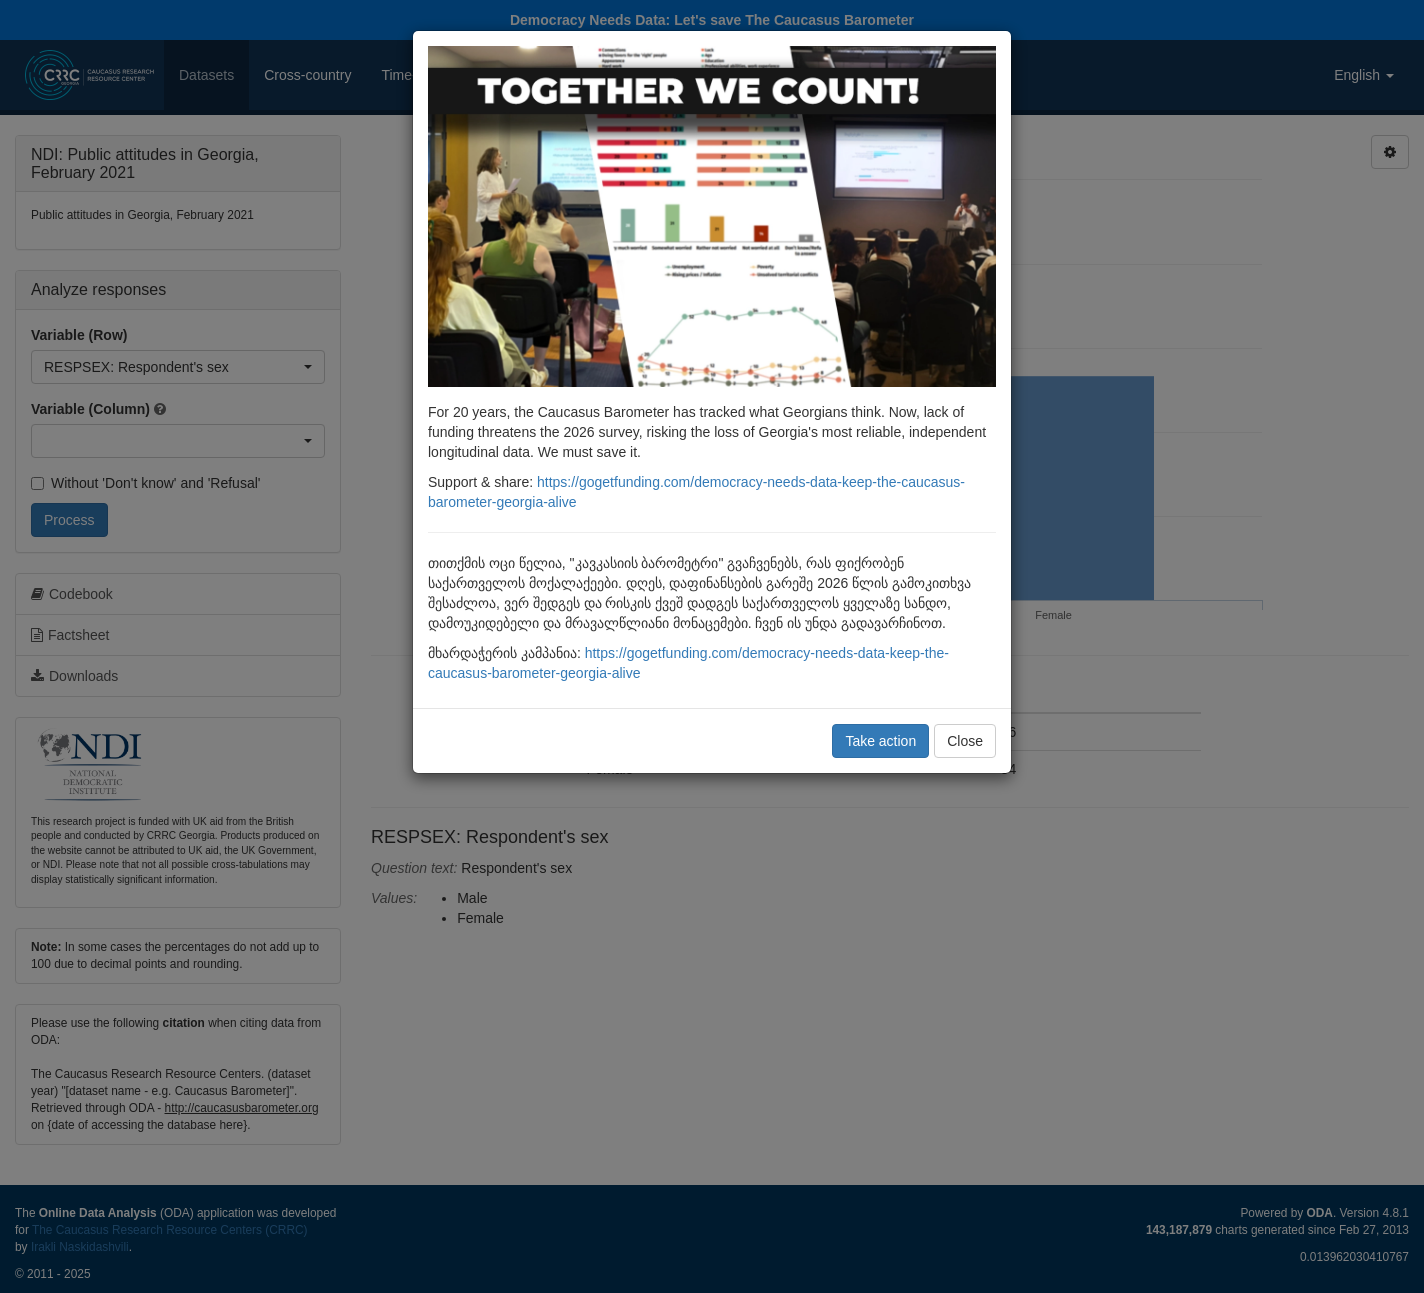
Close (965, 741)
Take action (880, 741)
